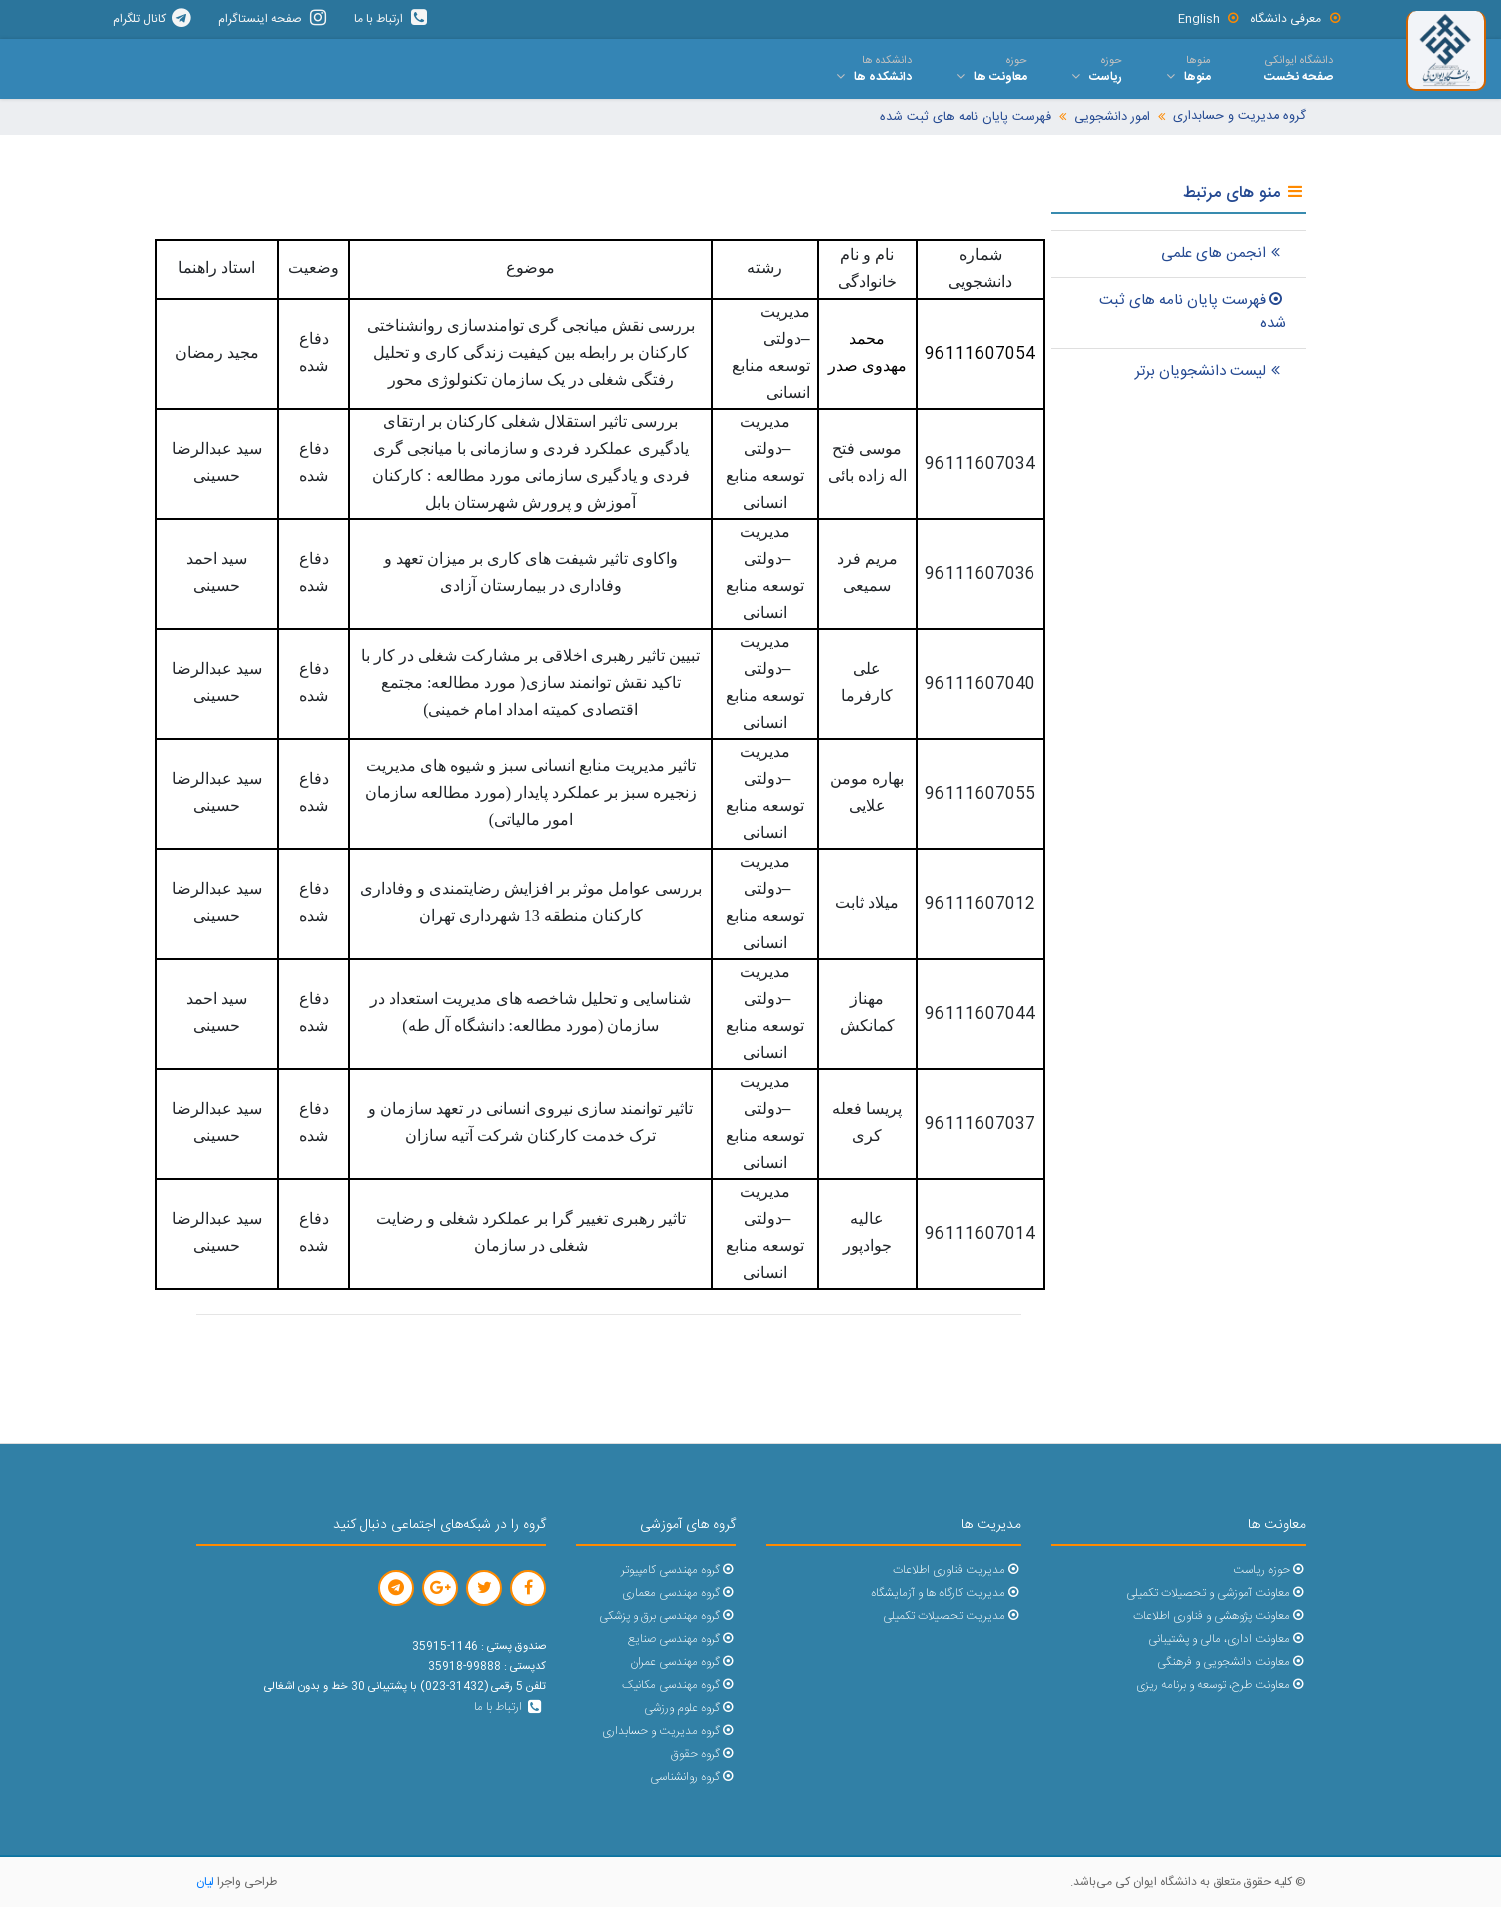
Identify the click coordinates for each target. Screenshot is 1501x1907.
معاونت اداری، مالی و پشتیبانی (1226, 1639)
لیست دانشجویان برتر (1210, 371)
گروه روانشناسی (692, 1777)
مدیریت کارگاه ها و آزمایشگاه (945, 1593)
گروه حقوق (703, 1754)
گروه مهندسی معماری (678, 1593)
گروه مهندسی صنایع (681, 1639)
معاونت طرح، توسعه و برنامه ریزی (1220, 1685)
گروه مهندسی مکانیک (678, 1685)
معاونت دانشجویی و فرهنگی (1231, 1662)
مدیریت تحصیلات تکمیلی (951, 1616)
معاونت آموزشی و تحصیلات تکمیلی (1215, 1593)
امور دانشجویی (1112, 117)
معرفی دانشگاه (1296, 19)
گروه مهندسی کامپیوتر (678, 1570)
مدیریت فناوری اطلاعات (956, 1570)
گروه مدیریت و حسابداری (1239, 116)
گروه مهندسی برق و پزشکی (667, 1616)
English (1209, 19)
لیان (205, 1882)
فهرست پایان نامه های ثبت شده (965, 117)
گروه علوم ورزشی (689, 1708)
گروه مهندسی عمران (682, 1662)
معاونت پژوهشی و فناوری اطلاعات (1219, 1616)
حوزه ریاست (1269, 1570)
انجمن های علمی (1223, 253)
